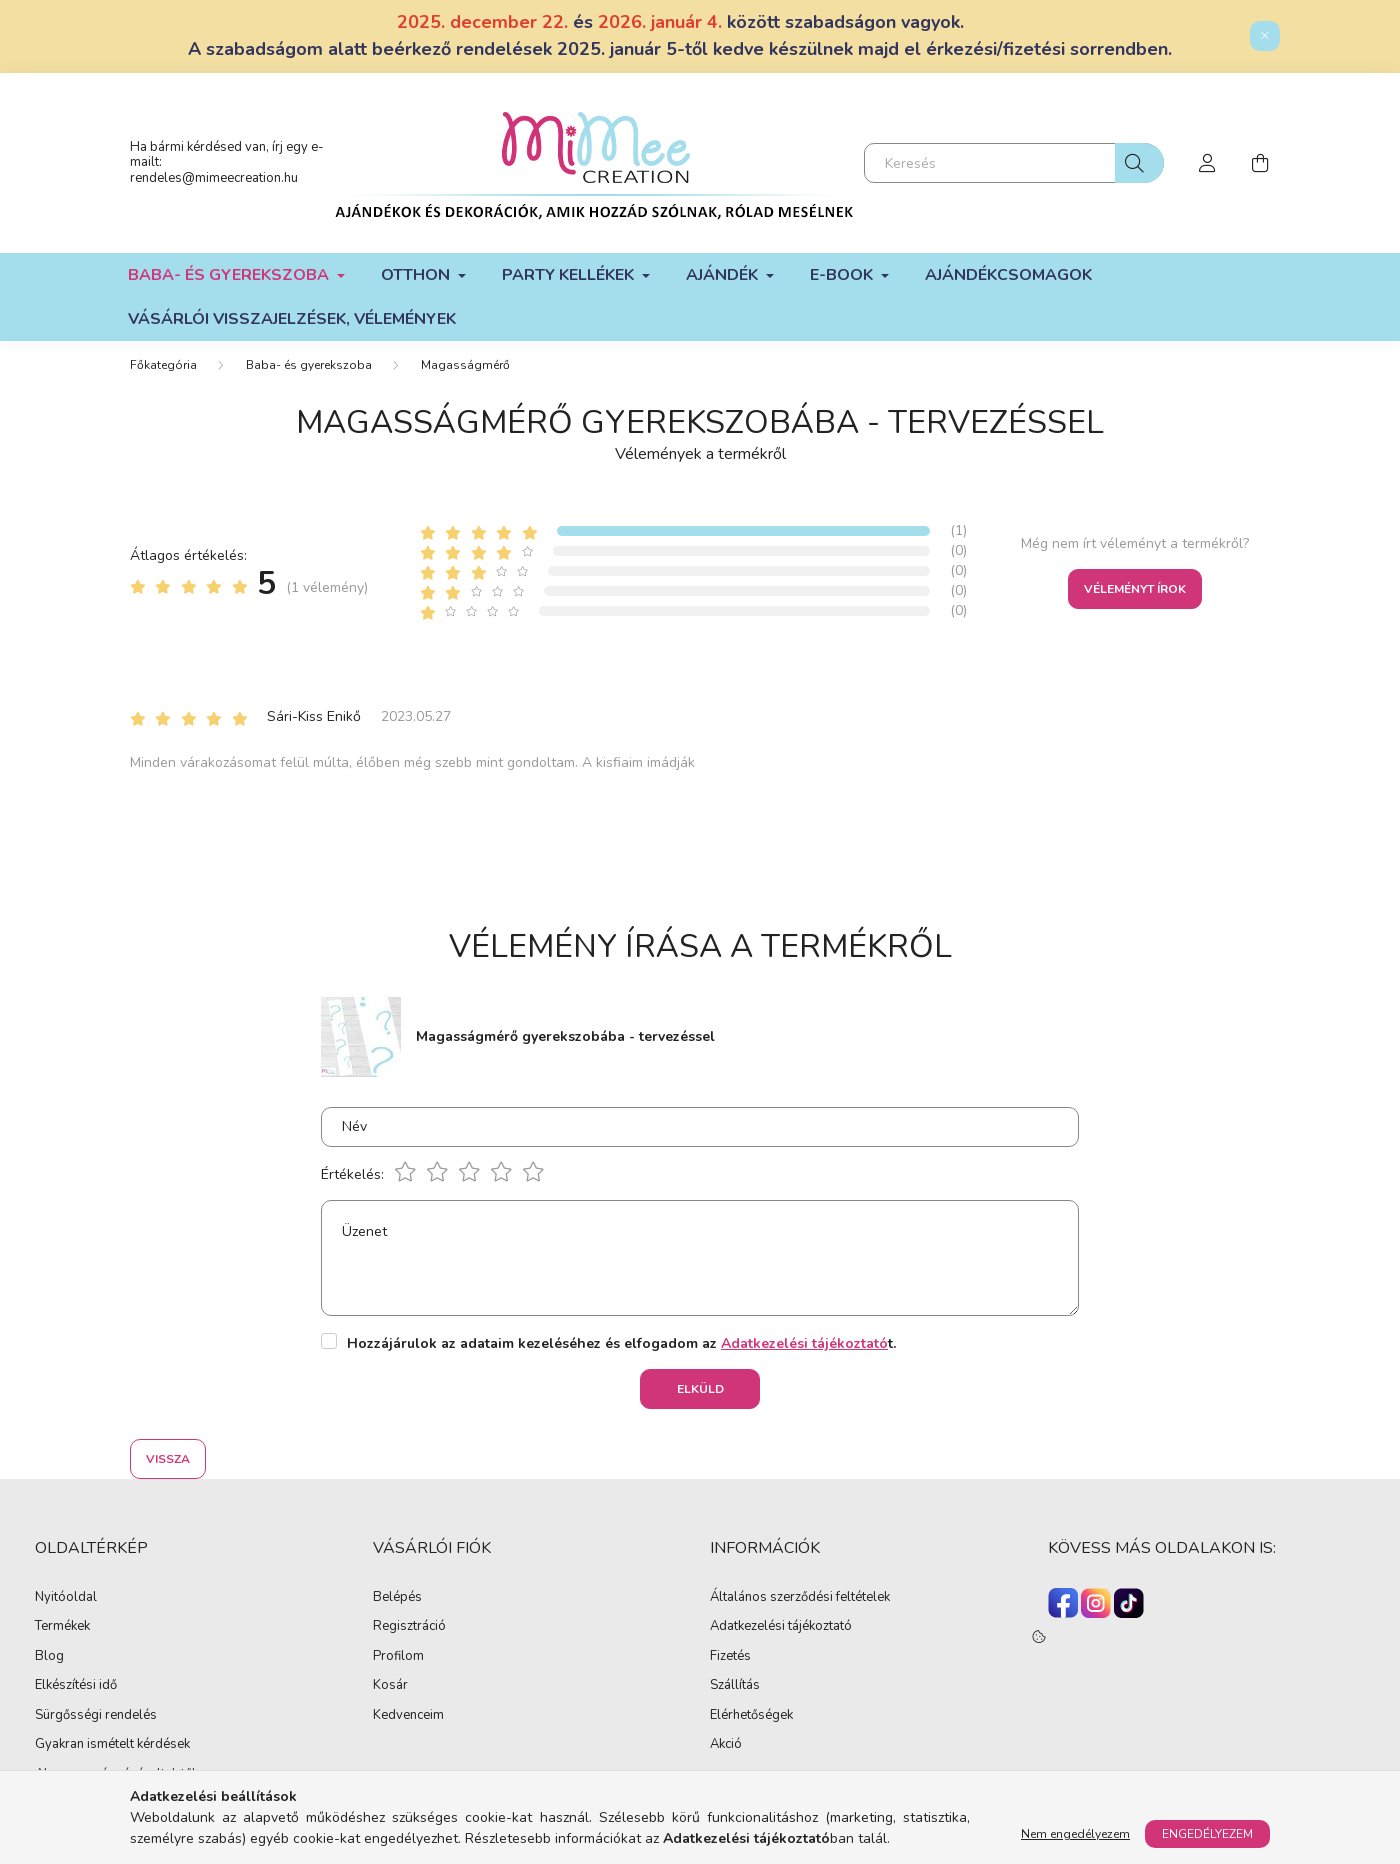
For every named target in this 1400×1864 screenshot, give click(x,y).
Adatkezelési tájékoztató (781, 1627)
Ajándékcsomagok (1008, 275)
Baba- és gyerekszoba (309, 365)
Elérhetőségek (751, 1716)
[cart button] (1260, 163)
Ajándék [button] (724, 275)
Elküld (700, 1389)
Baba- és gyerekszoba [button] (230, 275)
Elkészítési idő (76, 1686)
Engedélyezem (1207, 1834)
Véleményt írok (1135, 589)
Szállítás (735, 1686)
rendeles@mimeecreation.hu (214, 178)
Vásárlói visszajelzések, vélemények (292, 319)
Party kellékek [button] (570, 275)
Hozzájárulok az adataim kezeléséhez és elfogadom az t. (621, 1343)
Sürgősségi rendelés (96, 1716)
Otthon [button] (417, 275)
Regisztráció (409, 1627)
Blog (49, 1657)
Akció (726, 1745)
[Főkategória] (163, 365)
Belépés (397, 1598)
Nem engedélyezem (1075, 1834)
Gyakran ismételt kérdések (112, 1745)
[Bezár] (1265, 36)
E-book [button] (843, 275)
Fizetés (730, 1657)
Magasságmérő (465, 365)
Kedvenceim (408, 1716)
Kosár (390, 1686)
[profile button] (1208, 163)
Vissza (168, 1459)
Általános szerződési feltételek (800, 1598)
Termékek (62, 1627)
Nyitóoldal (66, 1598)
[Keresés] (1014, 163)
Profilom (398, 1657)
